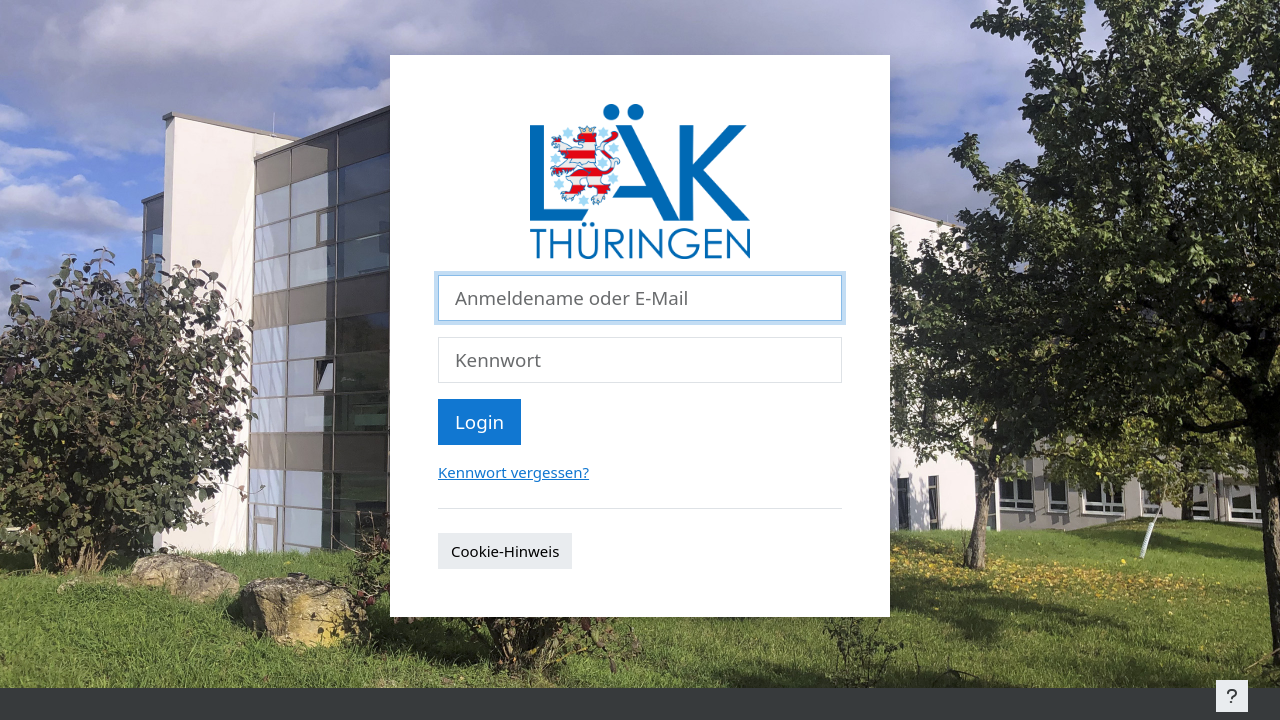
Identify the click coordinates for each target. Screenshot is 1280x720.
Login (479, 421)
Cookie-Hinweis (505, 551)
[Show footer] (1232, 696)
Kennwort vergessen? (513, 472)
